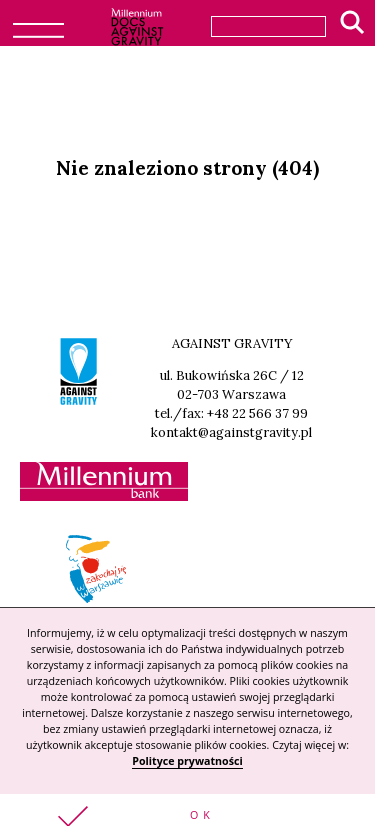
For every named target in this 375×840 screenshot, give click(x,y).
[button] (187, 817)
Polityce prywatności (187, 761)
